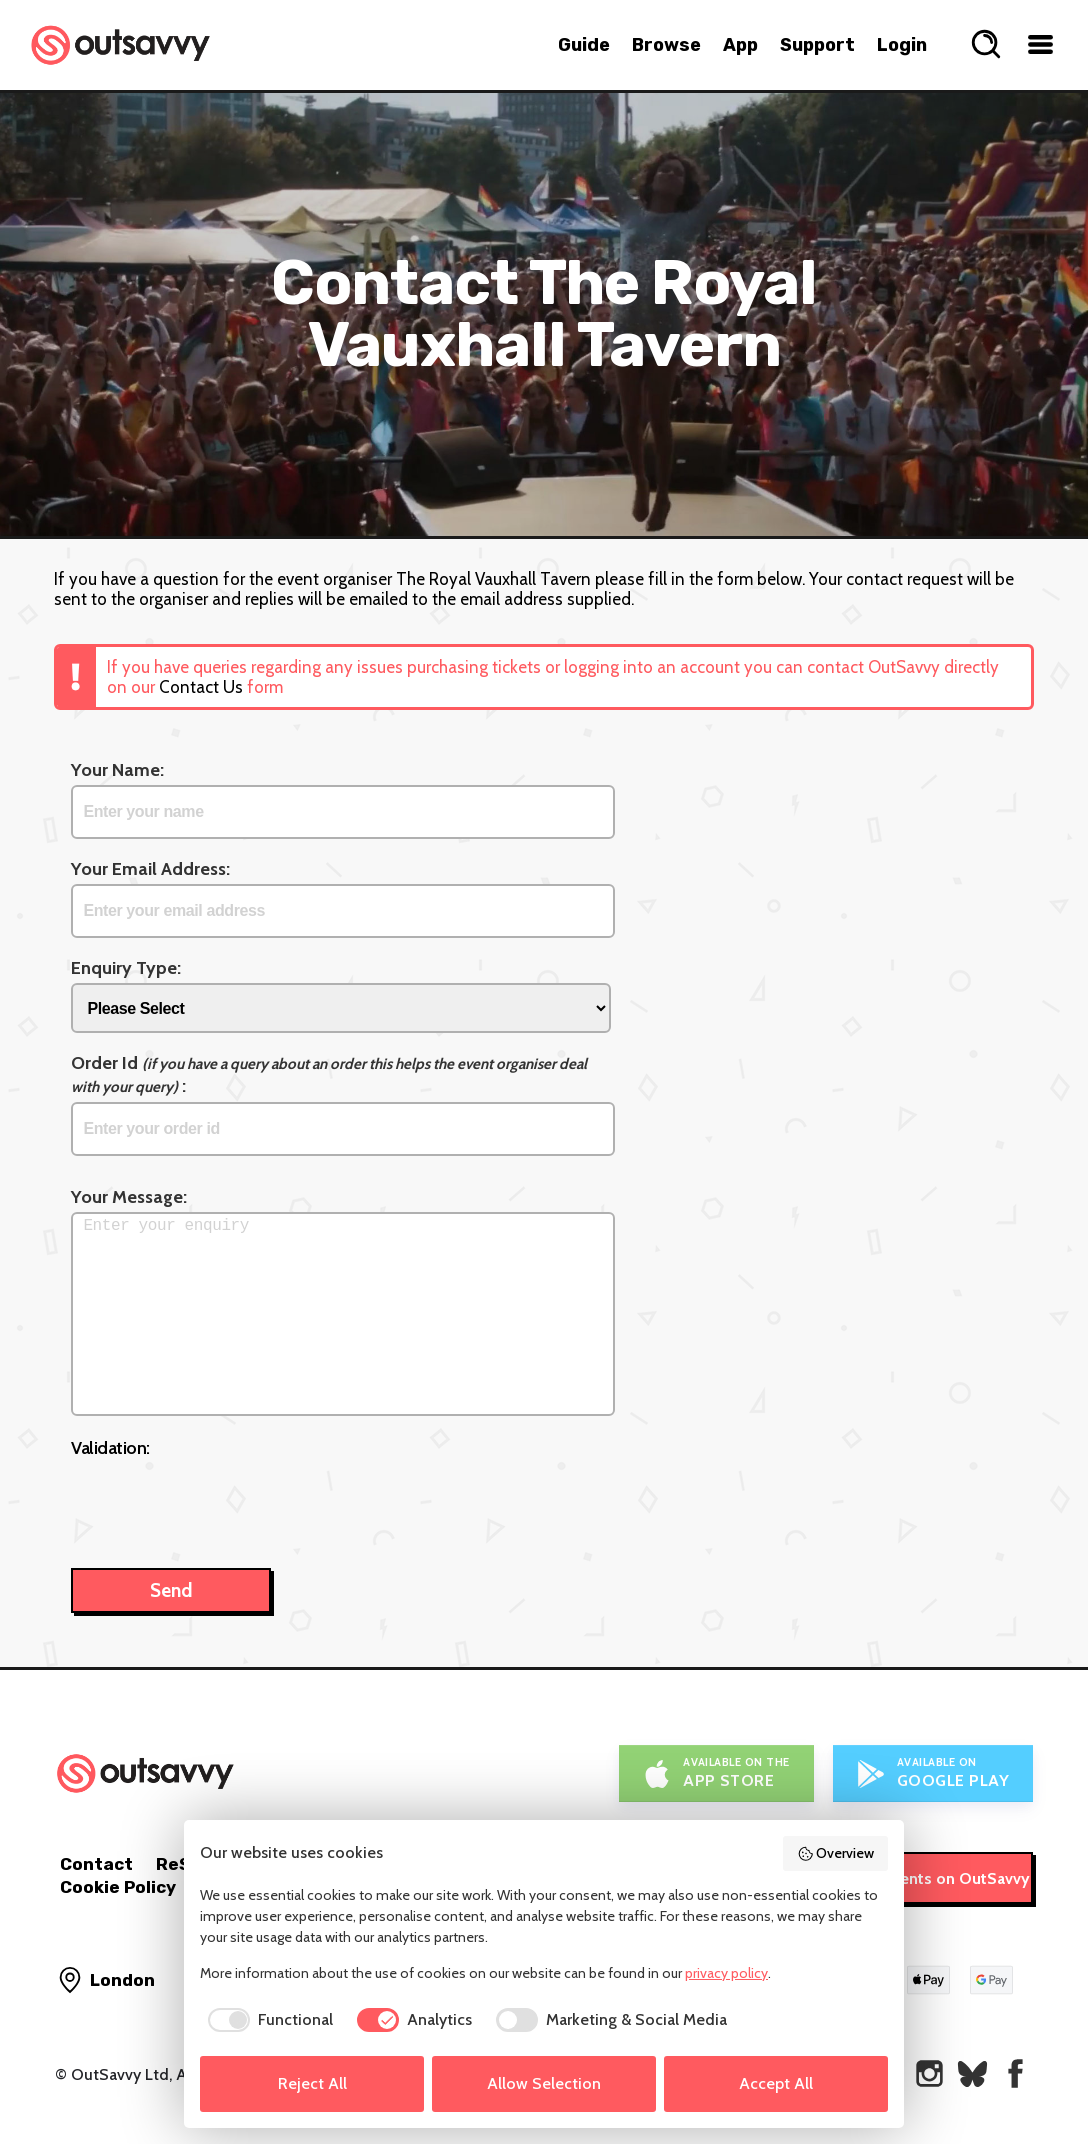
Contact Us (201, 687)
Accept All (776, 2083)
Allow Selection (544, 2083)
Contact (96, 1864)
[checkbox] (266, 2020)
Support (817, 45)
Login (902, 45)
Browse (666, 45)
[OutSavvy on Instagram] (929, 2073)
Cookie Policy (118, 1887)
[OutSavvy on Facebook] (1015, 2073)
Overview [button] (836, 1853)
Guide (584, 45)
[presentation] (223, 1503)
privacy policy (726, 1973)
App (740, 45)
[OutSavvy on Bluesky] (972, 2073)
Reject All (312, 2083)
